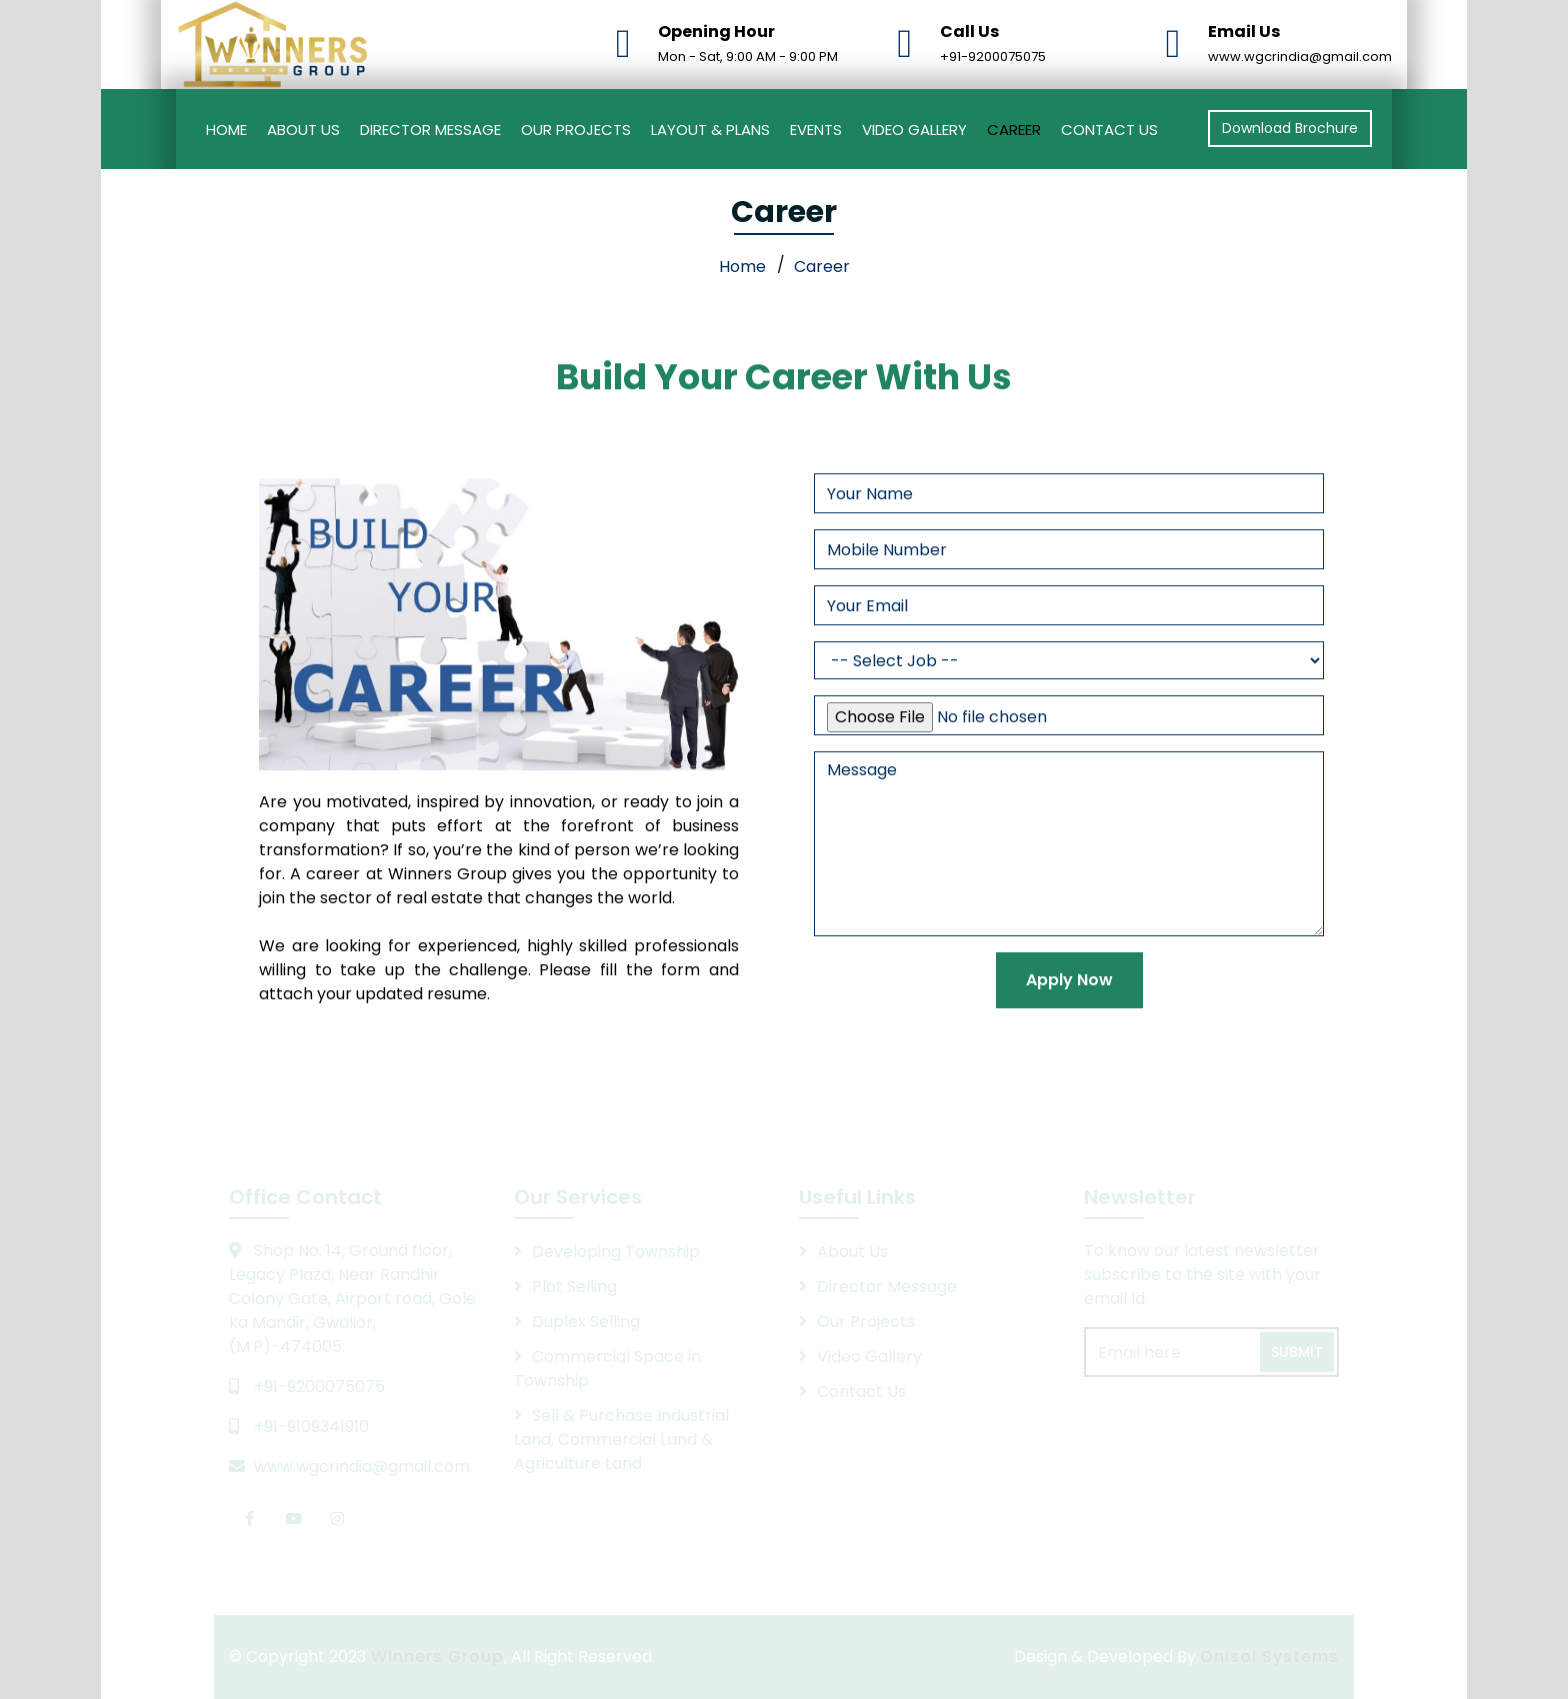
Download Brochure (1290, 128)
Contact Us (1109, 129)
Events (816, 129)
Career (1014, 129)
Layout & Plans (710, 129)
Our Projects (576, 129)
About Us (303, 129)
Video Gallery (914, 129)
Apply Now (1069, 1004)
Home (226, 129)
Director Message (430, 129)
